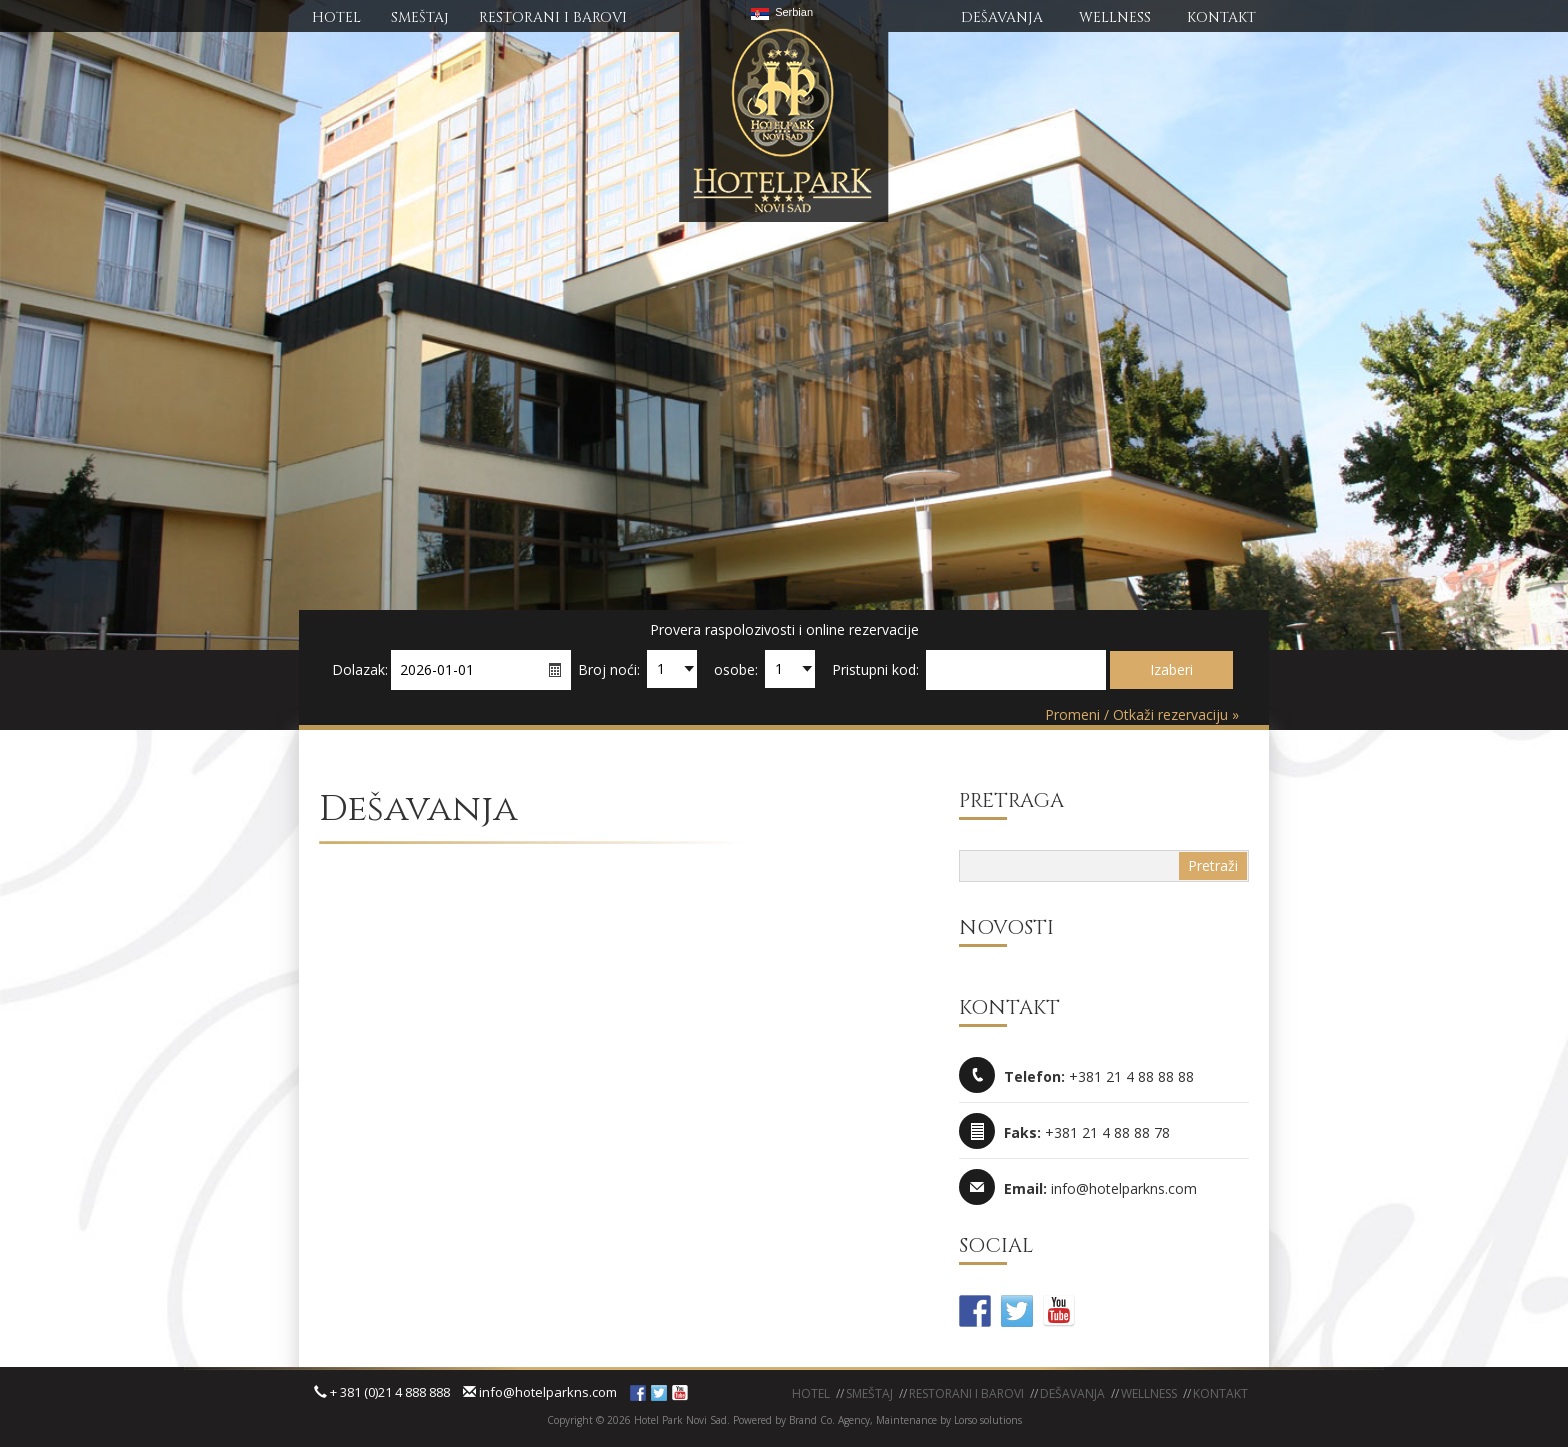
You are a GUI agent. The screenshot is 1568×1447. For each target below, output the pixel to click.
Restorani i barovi (966, 1393)
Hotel (811, 1393)
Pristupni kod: (875, 669)
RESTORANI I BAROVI (553, 17)
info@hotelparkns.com (540, 1392)
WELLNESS (1115, 17)
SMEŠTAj (420, 17)
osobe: (736, 669)
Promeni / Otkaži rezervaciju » (1142, 714)
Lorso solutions (988, 1420)
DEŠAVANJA (1002, 17)
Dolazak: (360, 669)
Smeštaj (869, 1393)
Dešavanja (1072, 1393)
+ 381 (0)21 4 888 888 (382, 1392)
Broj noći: (609, 669)
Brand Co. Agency (828, 1420)
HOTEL (336, 17)
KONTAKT (1221, 17)
